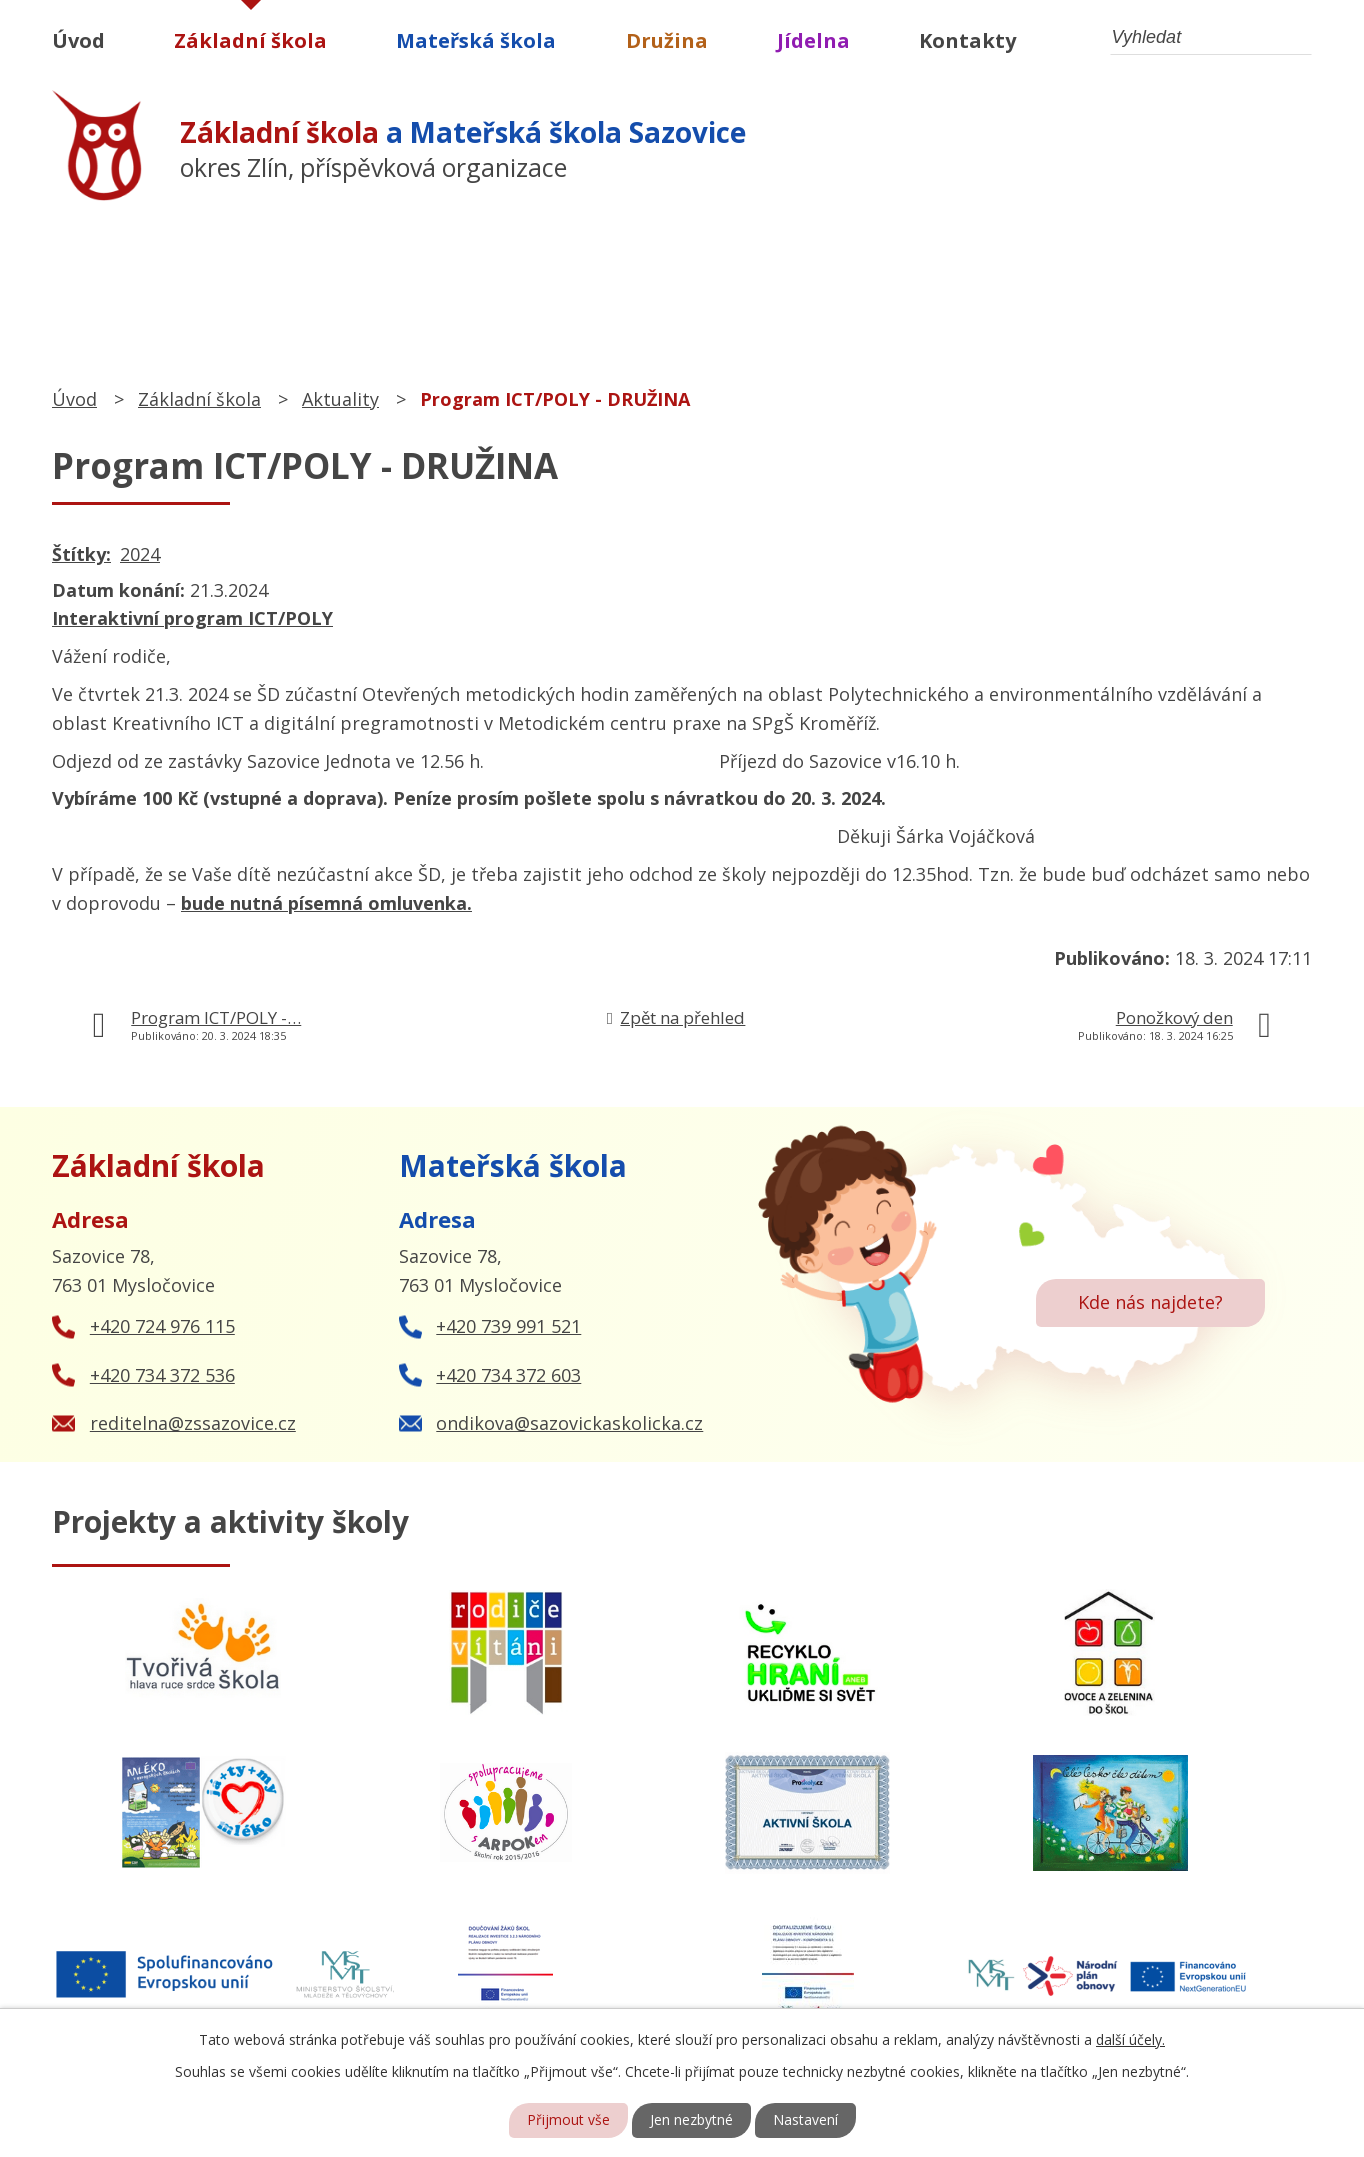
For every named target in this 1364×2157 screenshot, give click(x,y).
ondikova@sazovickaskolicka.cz (569, 1423)
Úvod (78, 40)
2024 (140, 554)
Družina (667, 40)
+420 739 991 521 (508, 1326)
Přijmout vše (568, 2120)
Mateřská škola (476, 40)
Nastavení (805, 2120)
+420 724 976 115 (162, 1326)
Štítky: (81, 554)
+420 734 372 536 (162, 1375)
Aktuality (340, 399)
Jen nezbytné (691, 2120)
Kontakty (967, 40)
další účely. (1130, 2039)
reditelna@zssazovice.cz (193, 1423)
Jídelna (813, 40)
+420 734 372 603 (508, 1375)
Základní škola (250, 40)
